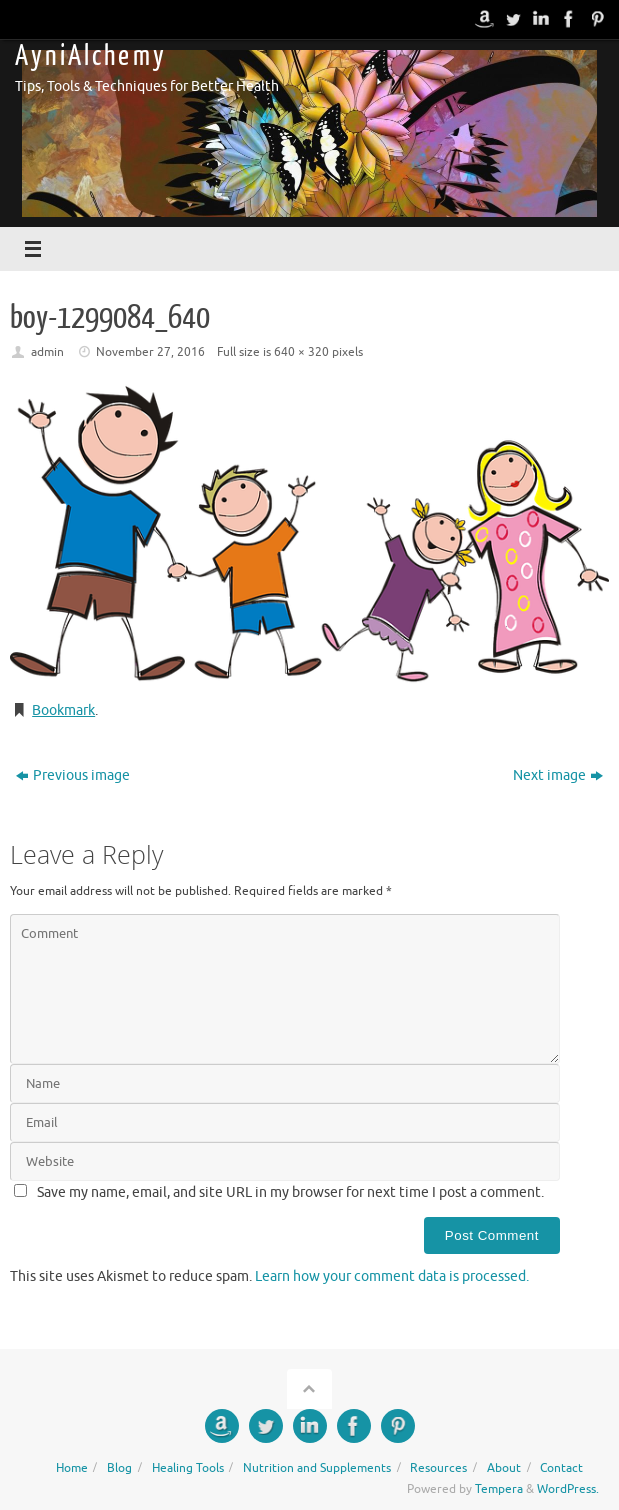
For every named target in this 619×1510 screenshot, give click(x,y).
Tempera (499, 1489)
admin (47, 352)
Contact (561, 1468)
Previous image (73, 775)
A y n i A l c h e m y (89, 56)
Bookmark (63, 710)
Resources (438, 1468)
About (504, 1468)
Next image (558, 775)
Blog (119, 1468)
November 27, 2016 (150, 352)
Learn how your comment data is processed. (392, 1276)
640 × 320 (301, 352)
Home (72, 1468)
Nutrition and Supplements (317, 1468)
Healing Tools (188, 1468)
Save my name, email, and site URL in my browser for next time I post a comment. (290, 1192)
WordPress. (568, 1489)
